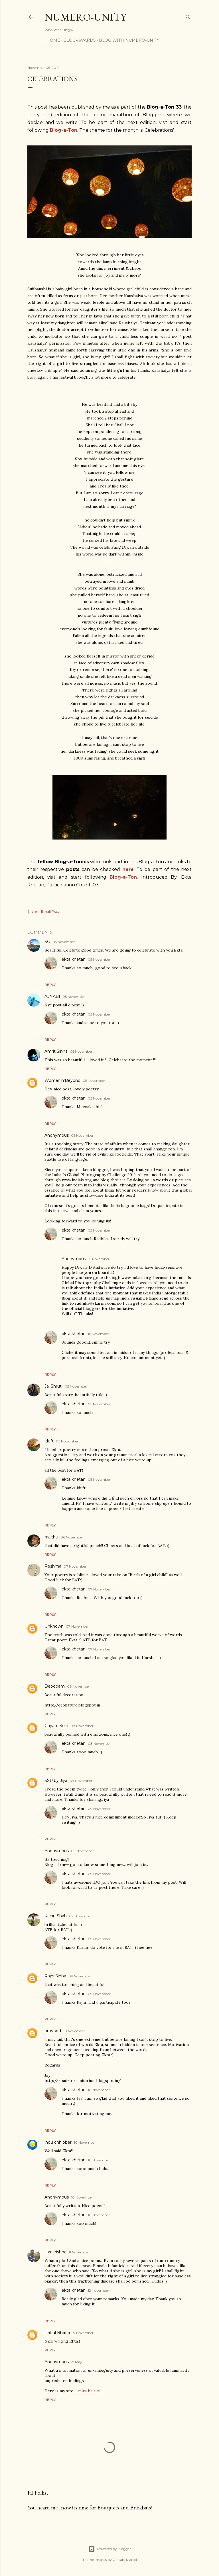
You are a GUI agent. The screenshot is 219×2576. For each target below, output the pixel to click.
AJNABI (52, 996)
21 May (76, 2362)
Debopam (54, 1686)
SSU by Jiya (55, 1780)
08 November (78, 1686)
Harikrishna (55, 2252)
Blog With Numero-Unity (127, 40)
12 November (98, 2290)
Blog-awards (77, 40)
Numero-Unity (85, 17)
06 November (71, 1537)
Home (51, 40)
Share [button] (32, 911)
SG (47, 941)
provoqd (52, 2030)
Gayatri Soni (56, 1725)
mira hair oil (90, 2390)
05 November (63, 942)
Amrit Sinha (56, 1051)
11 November (79, 2252)
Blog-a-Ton (123, 877)
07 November (75, 1566)
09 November (81, 1780)
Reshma (52, 1566)
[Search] (188, 15)
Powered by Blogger (109, 2548)
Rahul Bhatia (57, 2332)
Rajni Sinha (55, 1976)
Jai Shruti (53, 1386)
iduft (49, 1441)
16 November (99, 1259)
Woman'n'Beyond (62, 1080)
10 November (74, 2031)
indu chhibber (58, 2142)
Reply (50, 984)
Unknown (54, 1626)
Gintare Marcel (125, 2559)
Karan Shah (55, 1915)
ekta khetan (74, 959)
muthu (51, 1537)
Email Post (50, 911)
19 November (83, 2333)
